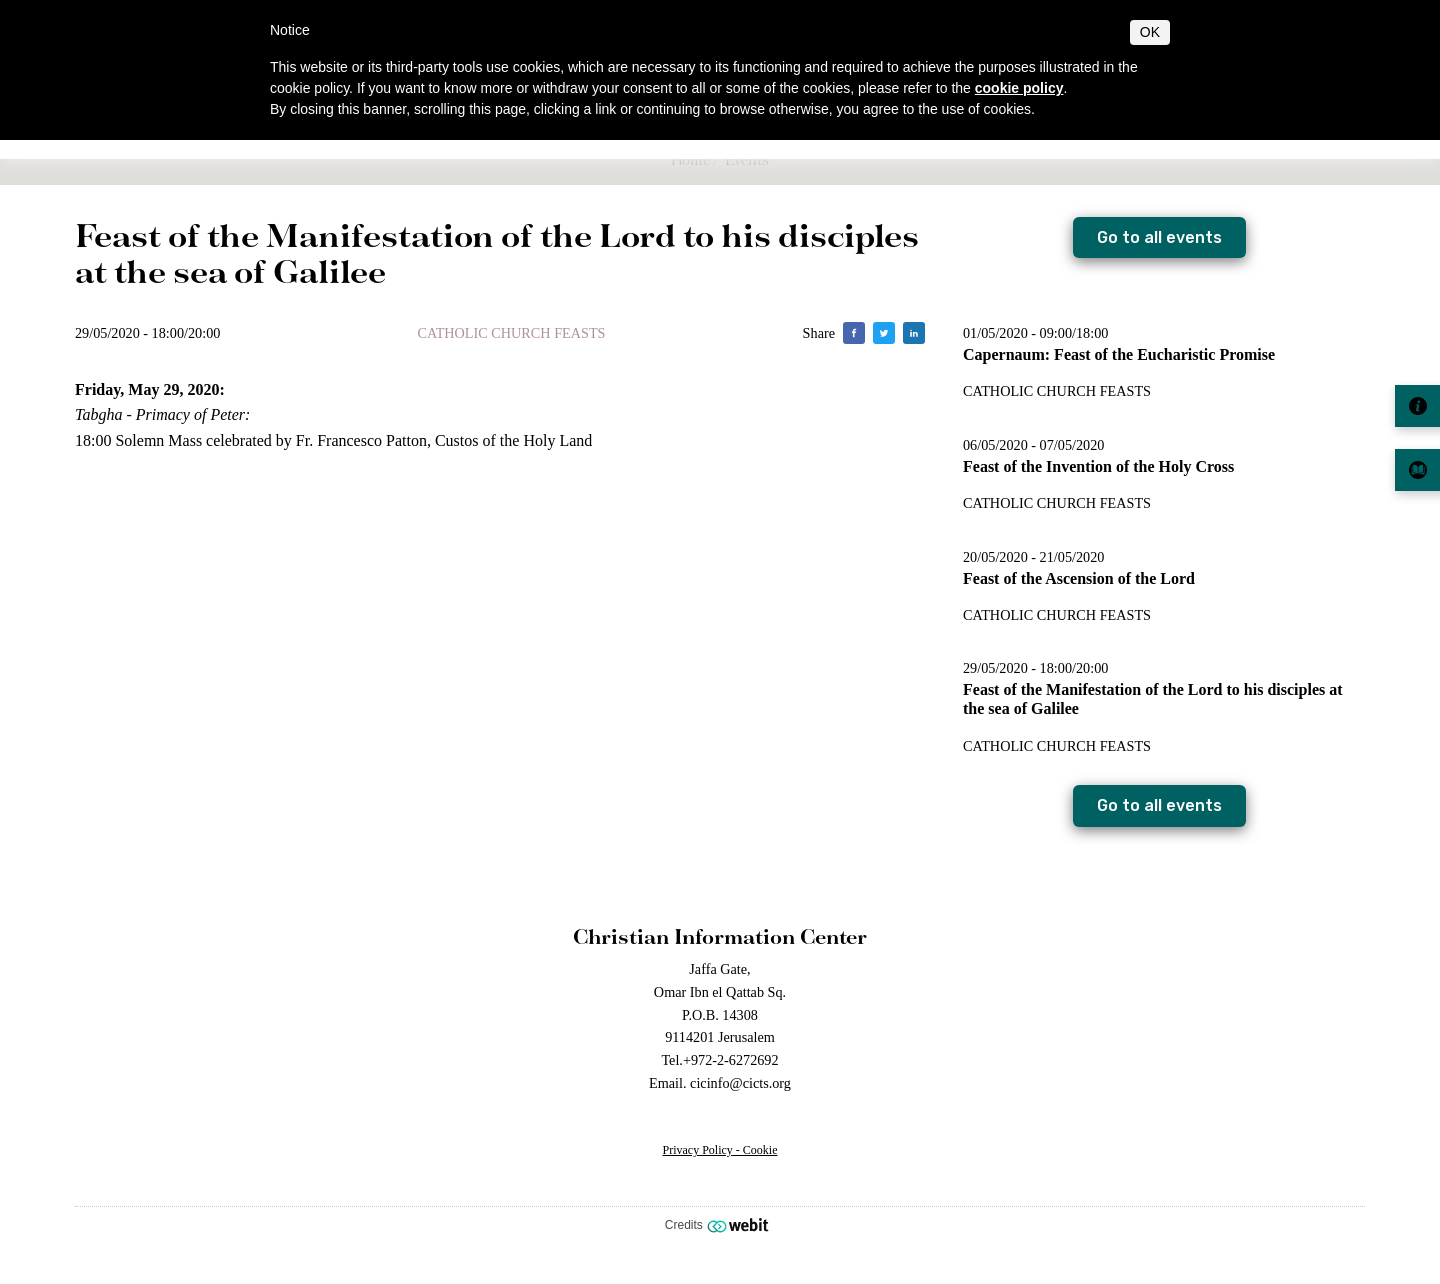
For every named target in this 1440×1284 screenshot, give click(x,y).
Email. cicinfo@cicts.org (720, 1083)
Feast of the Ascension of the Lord (1079, 578)
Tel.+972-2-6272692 (719, 1060)
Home (690, 159)
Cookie (760, 1150)
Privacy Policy (698, 1150)
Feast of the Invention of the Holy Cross (1098, 466)
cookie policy (1019, 88)
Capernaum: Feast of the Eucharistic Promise (1119, 354)
